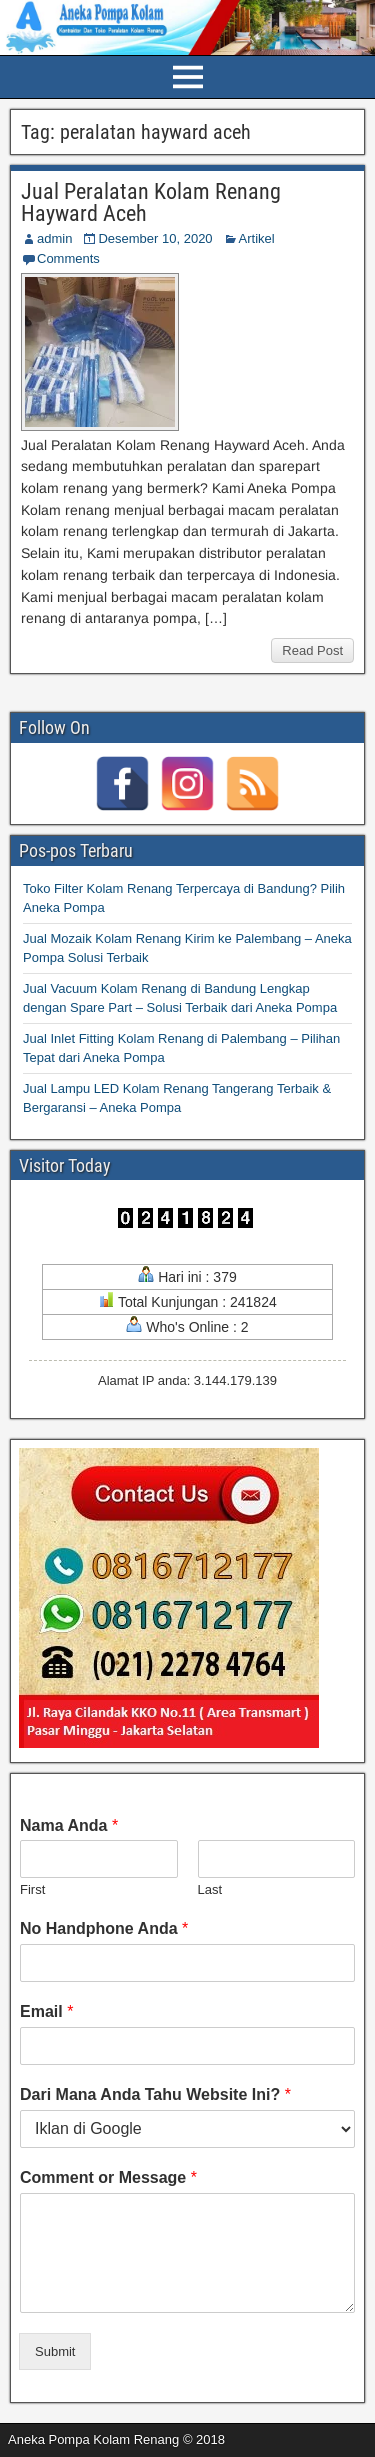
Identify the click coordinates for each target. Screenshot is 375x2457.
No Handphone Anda (104, 1928)
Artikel (257, 238)
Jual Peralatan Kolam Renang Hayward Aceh (151, 202)
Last (210, 1889)
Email (46, 2011)
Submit (55, 2351)
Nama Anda (69, 1825)
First (32, 1889)
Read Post (312, 650)
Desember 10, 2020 (155, 238)
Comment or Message (108, 2177)
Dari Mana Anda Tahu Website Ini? (155, 2094)
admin (54, 238)
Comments (68, 258)
